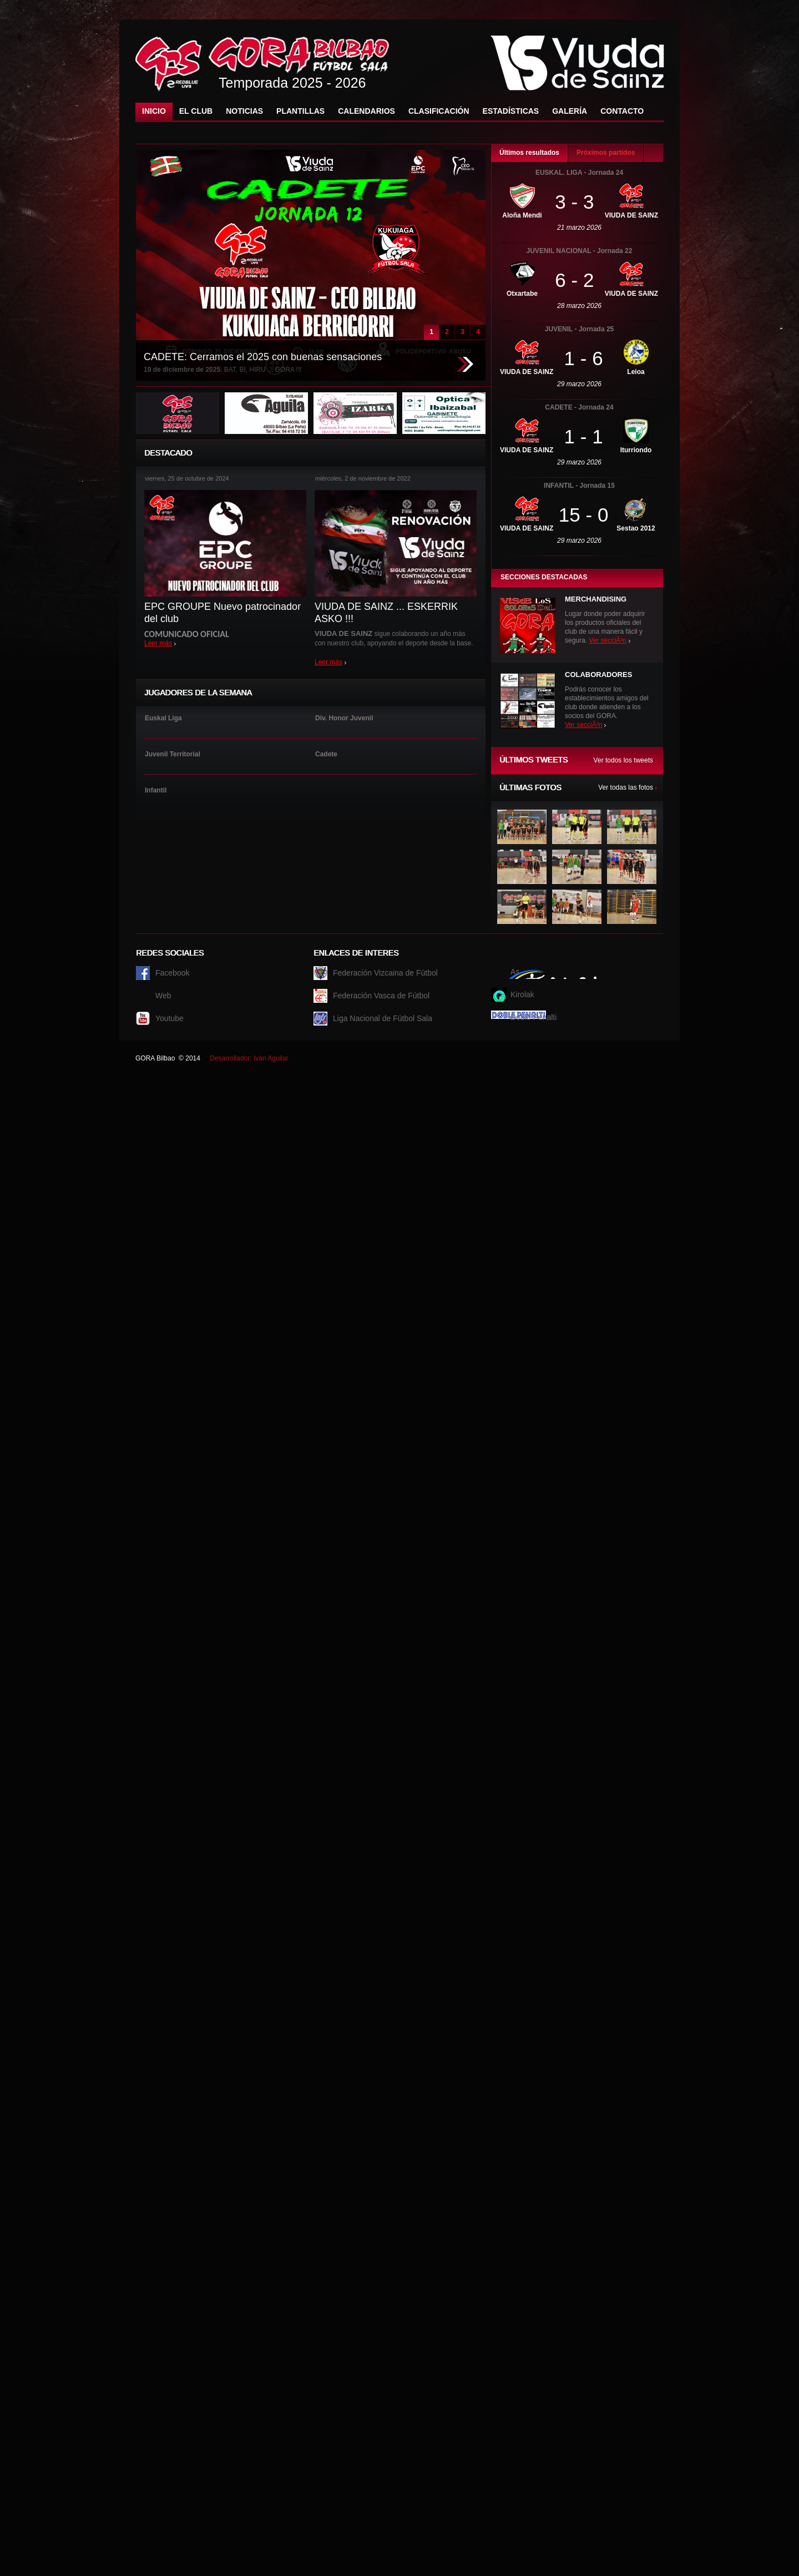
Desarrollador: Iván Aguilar (249, 1058)
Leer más (158, 643)
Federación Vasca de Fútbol (381, 995)
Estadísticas (511, 111)
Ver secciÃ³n (607, 640)
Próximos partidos (606, 152)
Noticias (244, 111)
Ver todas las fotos (625, 787)
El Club (196, 111)
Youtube (169, 1018)
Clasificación (438, 111)
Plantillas (300, 111)
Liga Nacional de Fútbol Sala (382, 1018)
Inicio (154, 111)
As (514, 971)
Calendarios (366, 111)
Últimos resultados (529, 152)
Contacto (622, 111)
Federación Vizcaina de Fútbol (385, 972)
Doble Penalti (533, 1017)
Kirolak (522, 994)
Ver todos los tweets (623, 760)
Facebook (172, 972)
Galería (569, 111)
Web (163, 995)
